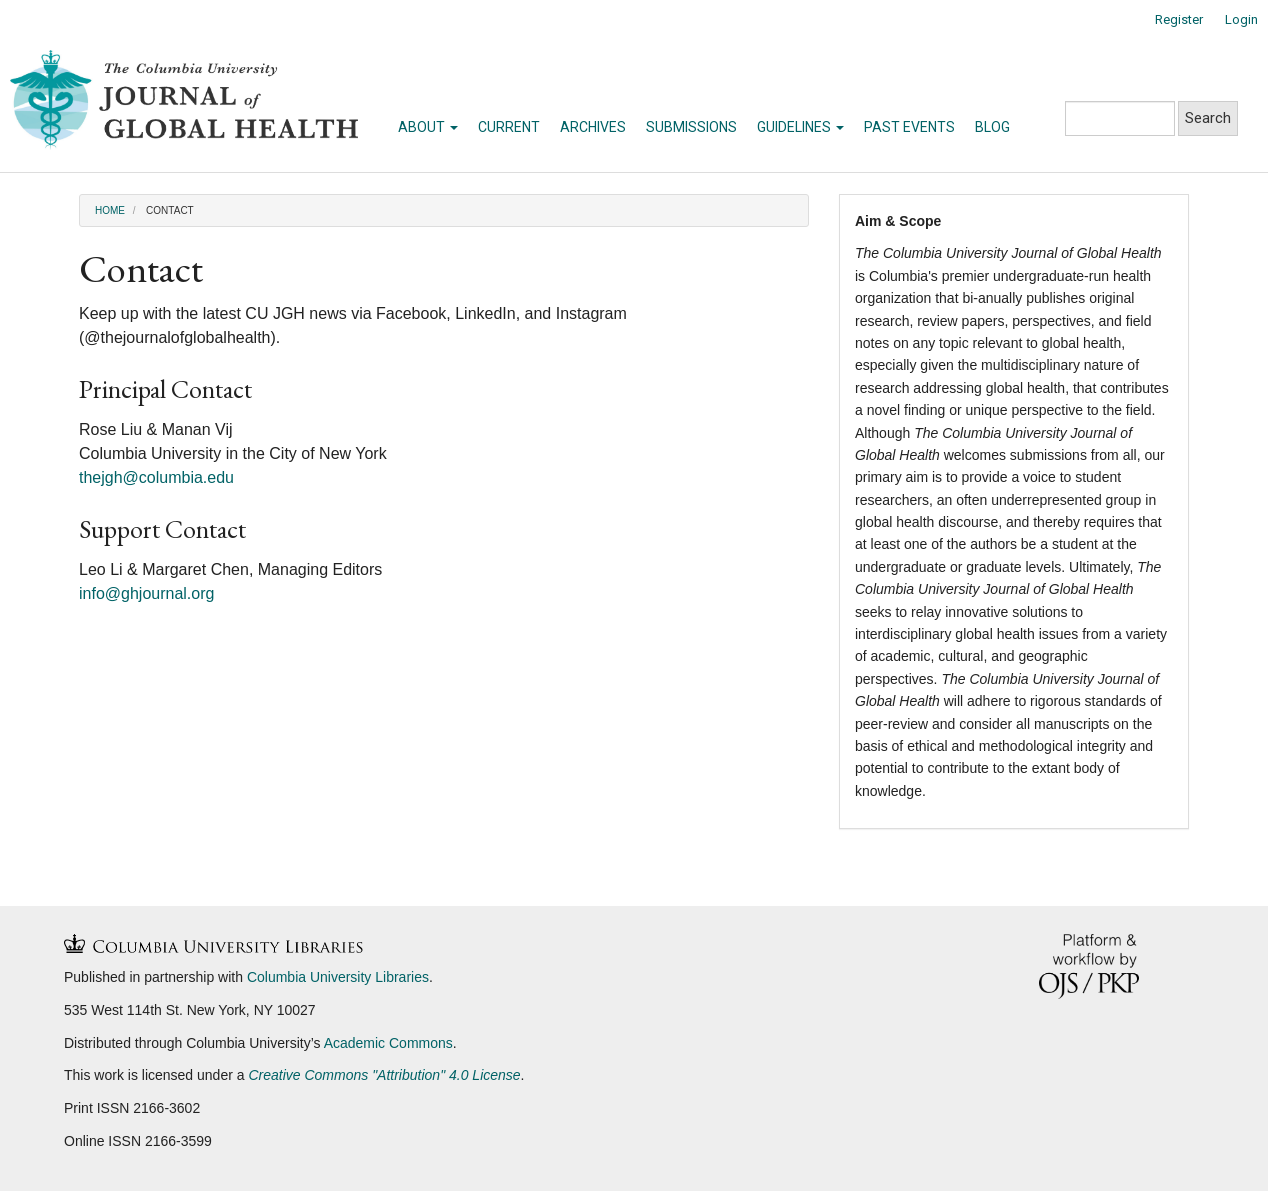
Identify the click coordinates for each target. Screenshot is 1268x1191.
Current (509, 127)
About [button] (428, 127)
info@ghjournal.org (146, 593)
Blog (992, 127)
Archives (593, 127)
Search (1208, 118)
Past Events (909, 127)
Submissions (691, 127)
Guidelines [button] (800, 127)
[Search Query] (1120, 118)
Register (1179, 19)
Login (1241, 19)
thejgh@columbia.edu (156, 477)
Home (110, 210)
